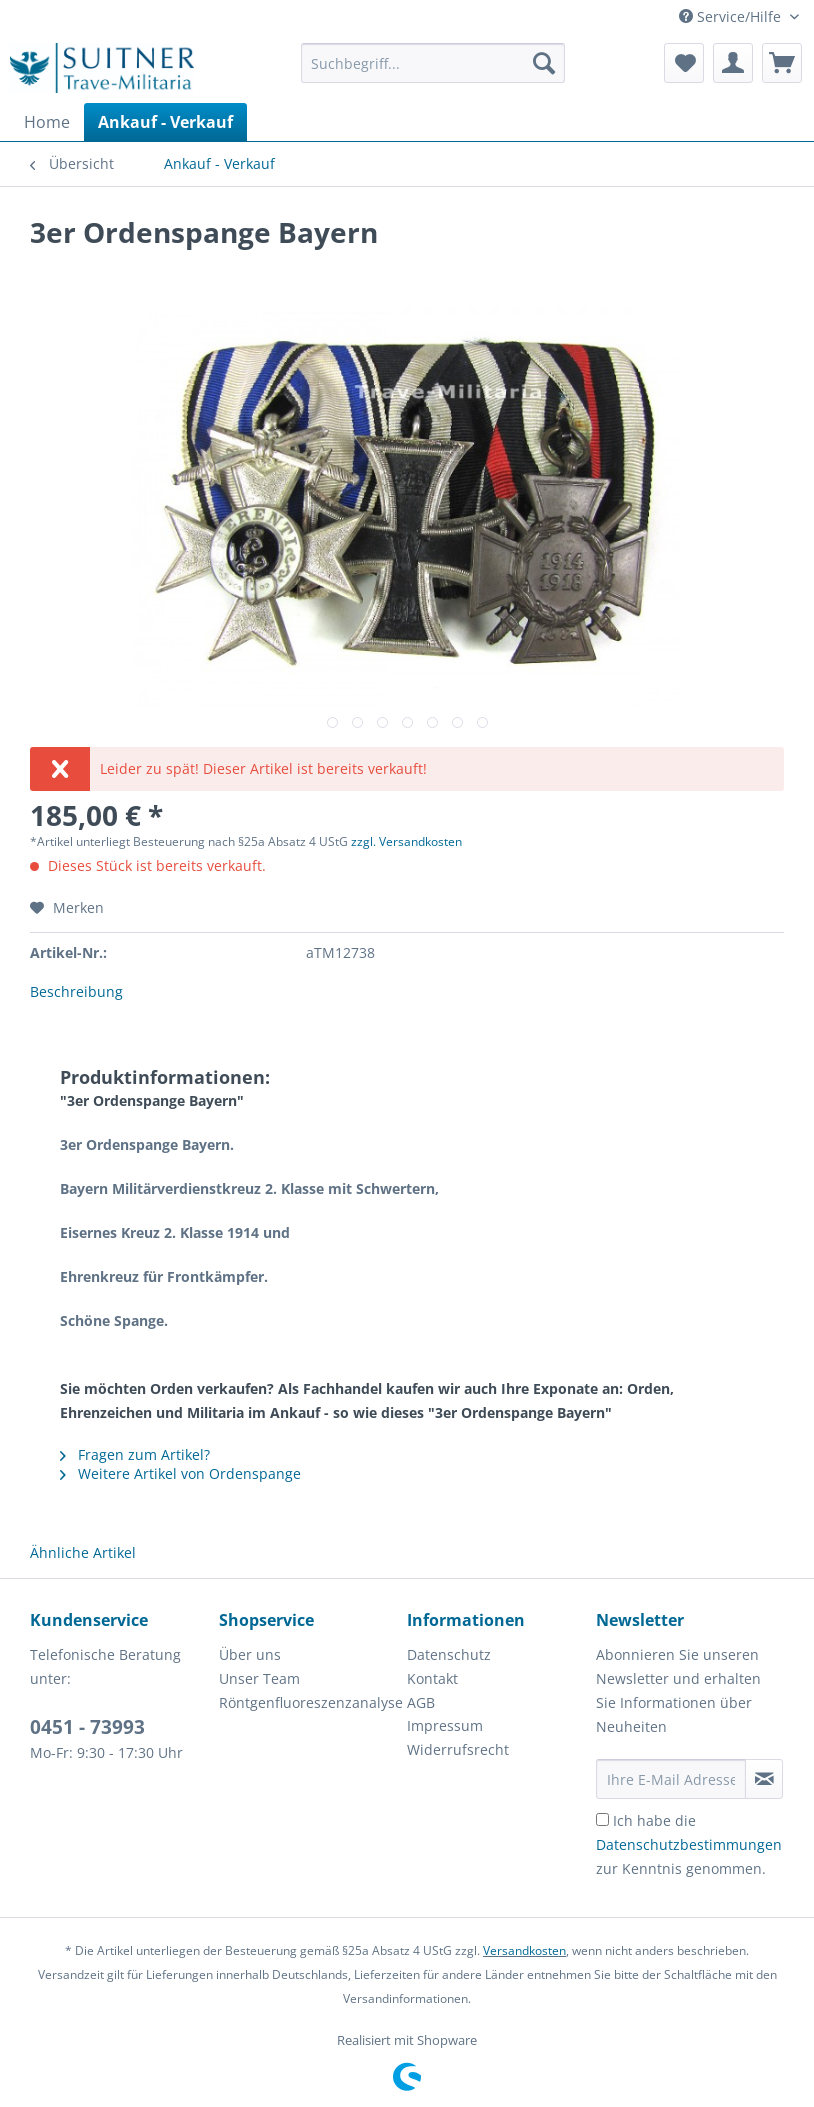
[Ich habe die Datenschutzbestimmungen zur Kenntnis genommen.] (602, 1819)
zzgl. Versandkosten (406, 841)
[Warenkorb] (782, 63)
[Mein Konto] (733, 63)
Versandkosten (524, 1950)
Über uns (250, 1654)
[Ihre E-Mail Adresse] (671, 1779)
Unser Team (259, 1678)
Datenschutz (449, 1654)
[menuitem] (433, 72)
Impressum (445, 1725)
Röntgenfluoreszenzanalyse (308, 1702)
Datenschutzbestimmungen (689, 1844)
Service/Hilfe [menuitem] (732, 16)
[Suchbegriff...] (433, 63)
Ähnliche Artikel (83, 1552)
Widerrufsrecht (458, 1749)
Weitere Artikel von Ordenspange (180, 1473)
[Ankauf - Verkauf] (165, 122)
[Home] (47, 122)
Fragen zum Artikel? (135, 1454)
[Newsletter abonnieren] (764, 1779)
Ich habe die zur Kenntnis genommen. (689, 1844)
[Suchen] (544, 63)
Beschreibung (76, 991)
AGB (421, 1702)
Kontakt (432, 1678)
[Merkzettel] (684, 63)
